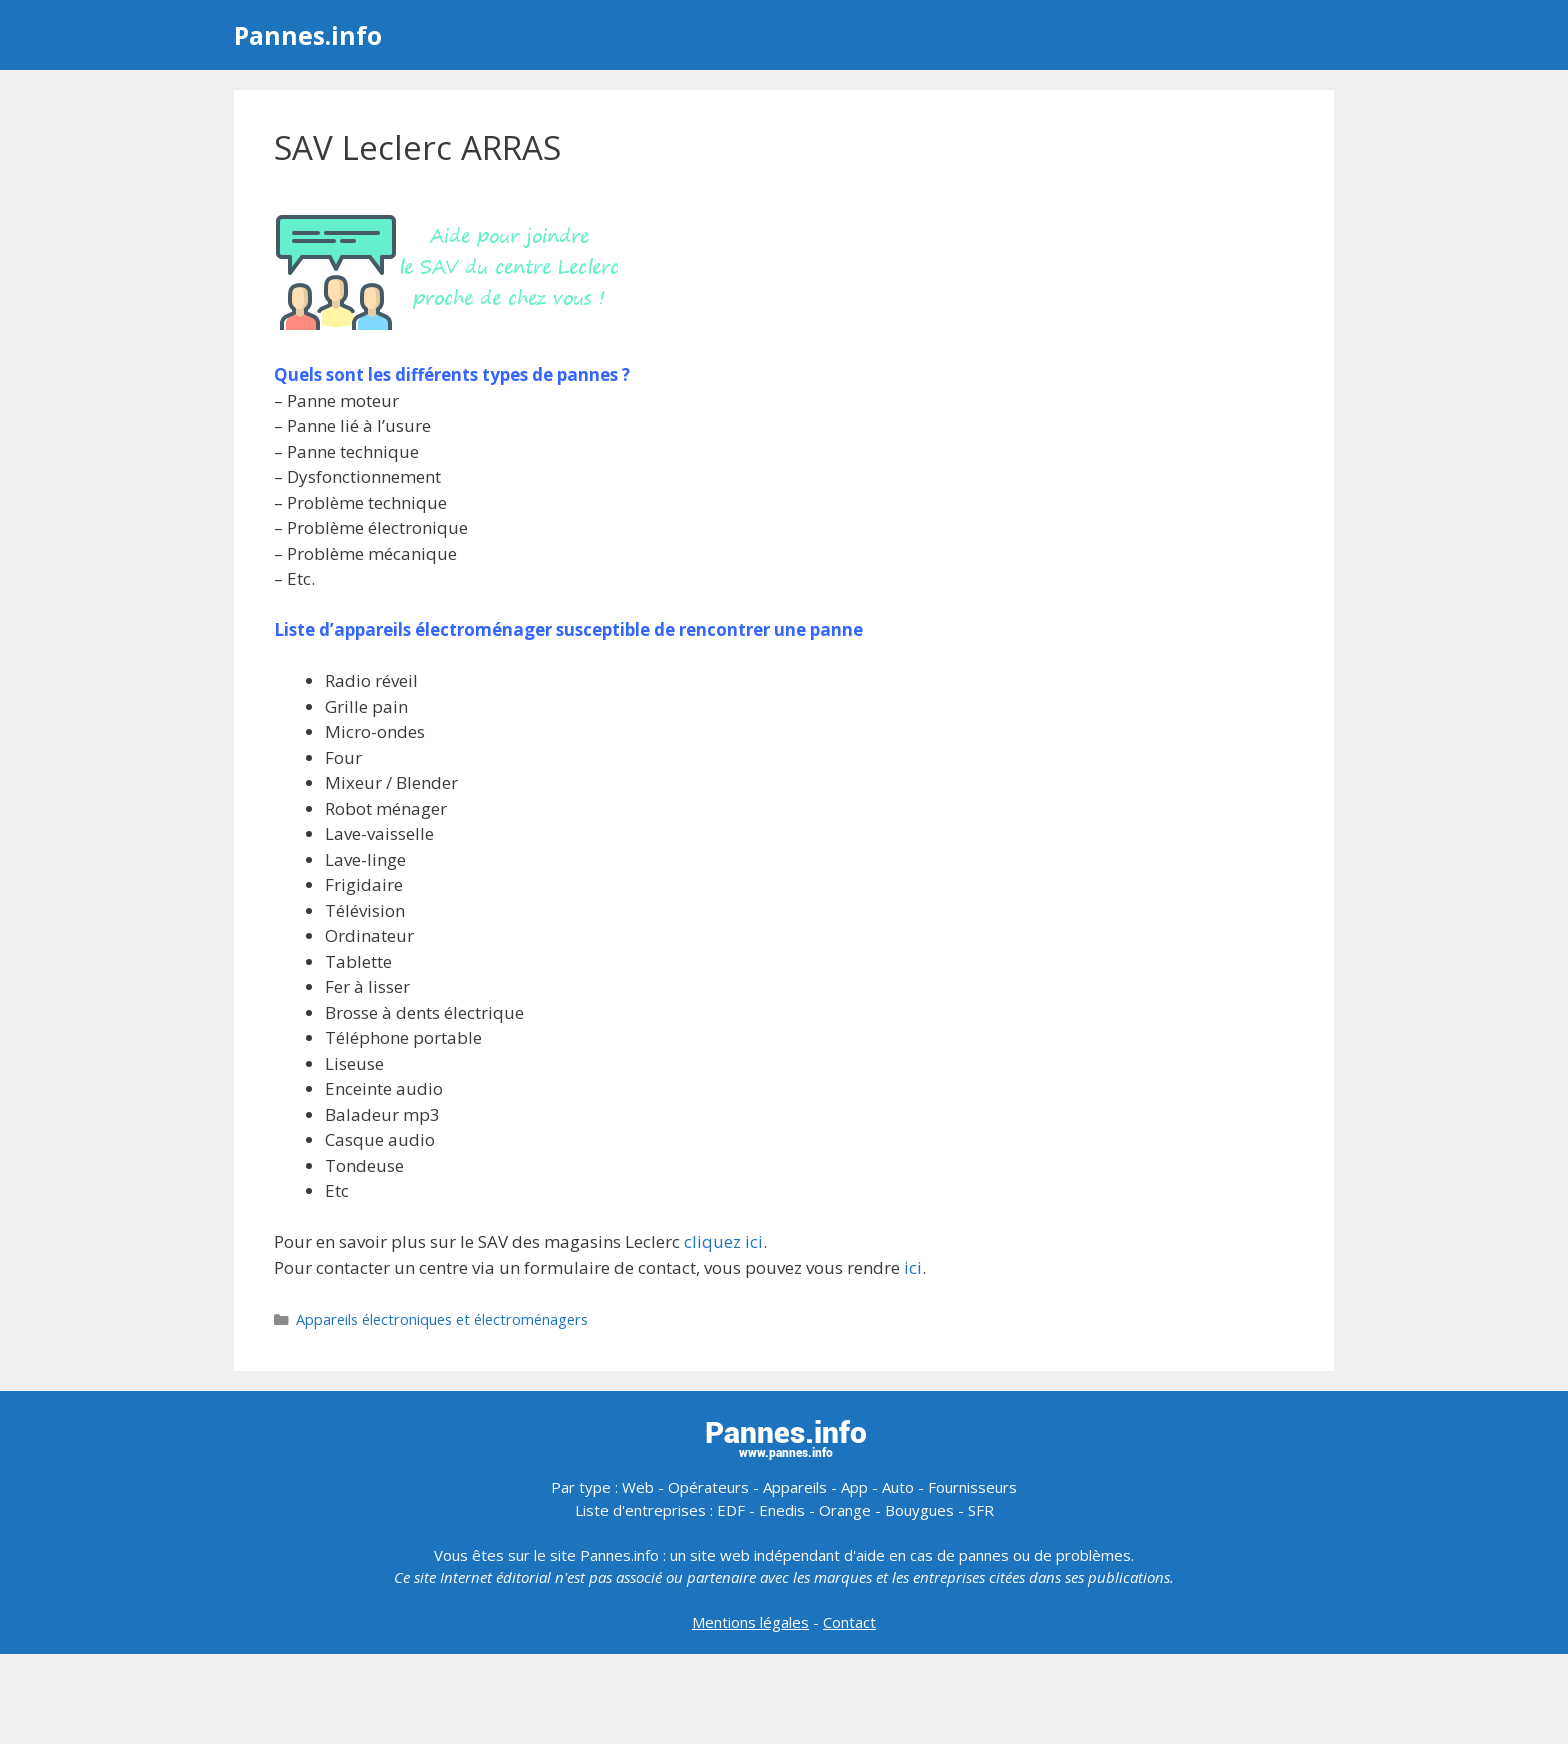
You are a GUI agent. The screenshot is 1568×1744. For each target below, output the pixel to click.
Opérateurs (708, 1487)
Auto (898, 1487)
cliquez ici (723, 1241)
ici (913, 1267)
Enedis (782, 1510)
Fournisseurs (972, 1487)
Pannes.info (308, 35)
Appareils (795, 1487)
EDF (731, 1510)
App (854, 1487)
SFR (981, 1510)
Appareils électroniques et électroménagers (442, 1319)
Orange (845, 1510)
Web (638, 1487)
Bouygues (919, 1510)
